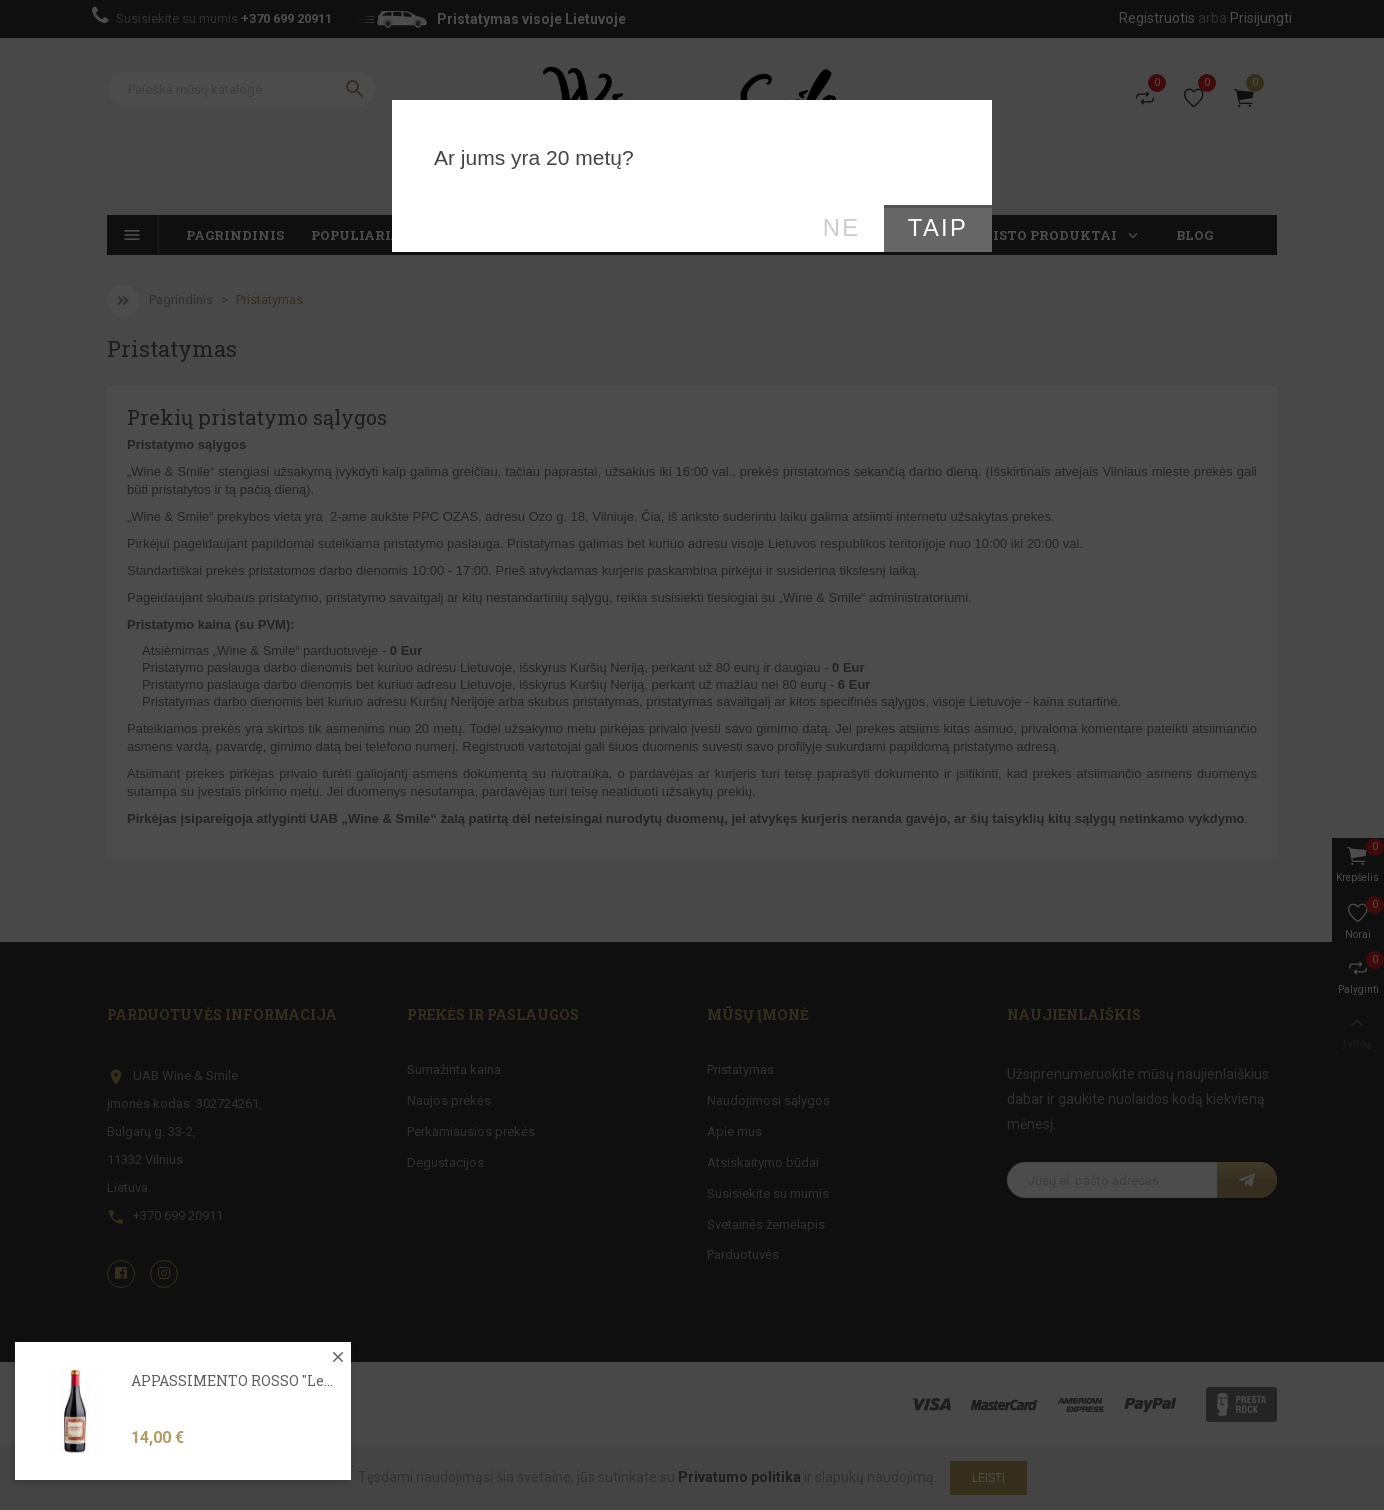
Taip (938, 228)
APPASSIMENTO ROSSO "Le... (232, 1419)
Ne (842, 228)
